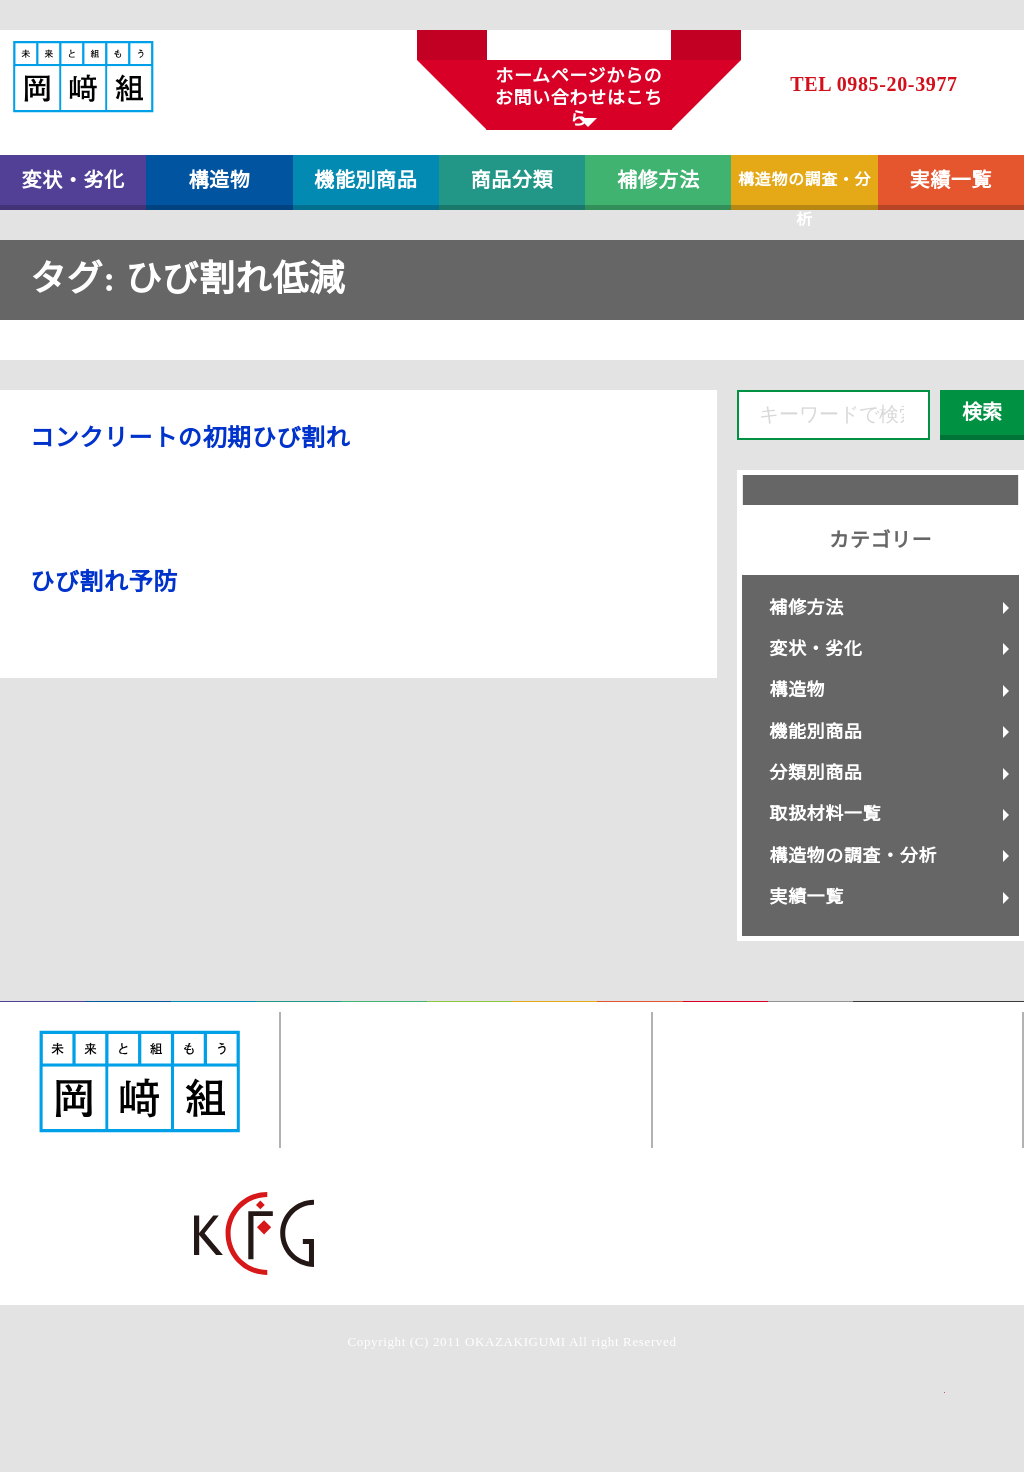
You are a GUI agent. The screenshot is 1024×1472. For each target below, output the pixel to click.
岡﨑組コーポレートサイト (939, 1016)
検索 (982, 412)
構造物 (219, 180)
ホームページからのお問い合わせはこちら (579, 97)
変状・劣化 (73, 180)
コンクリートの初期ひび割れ (190, 438)
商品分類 (512, 180)
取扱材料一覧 (825, 814)
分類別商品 (815, 773)
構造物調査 (554, 1016)
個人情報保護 (811, 1016)
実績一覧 (951, 180)
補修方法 (658, 180)
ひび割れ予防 (104, 582)
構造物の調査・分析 (804, 190)
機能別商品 (365, 180)
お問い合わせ (725, 1016)
